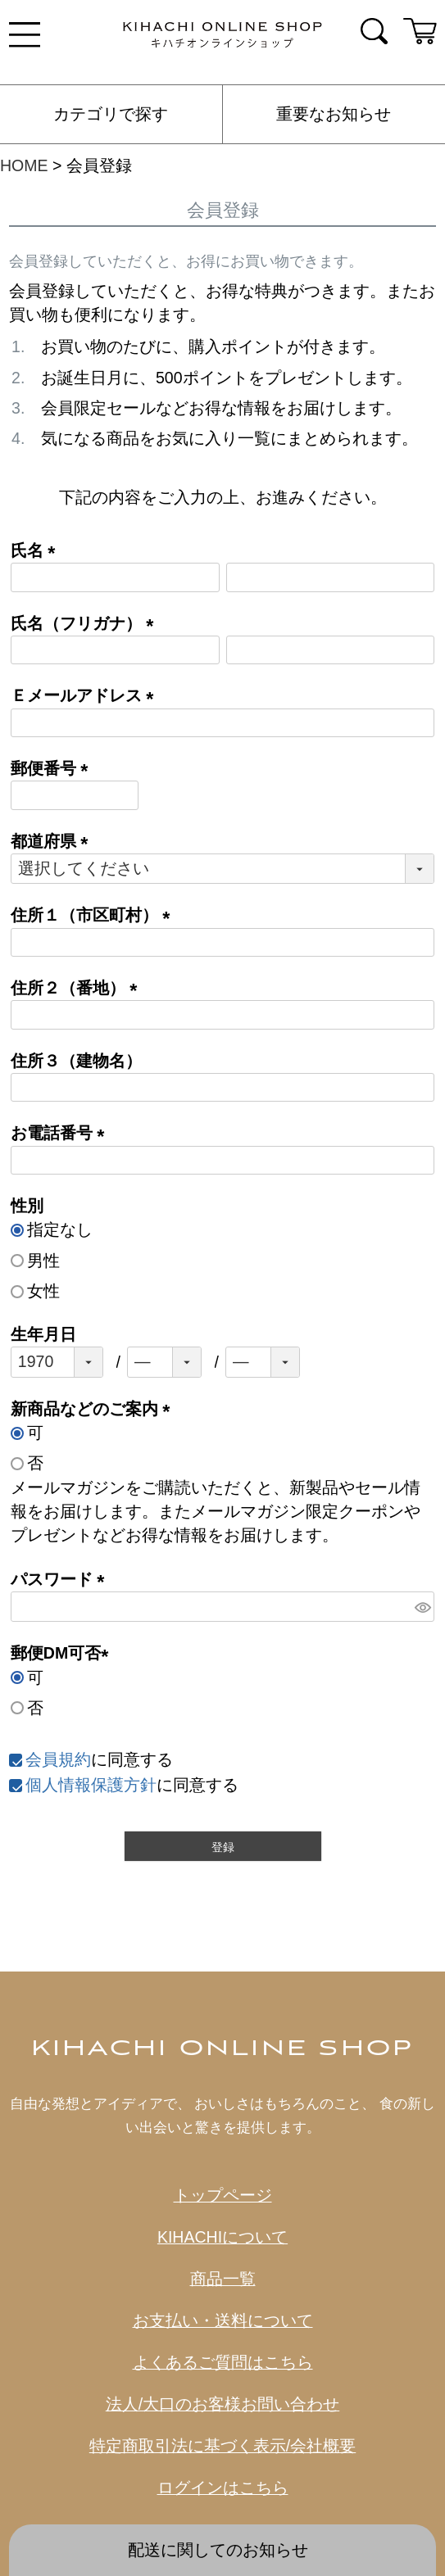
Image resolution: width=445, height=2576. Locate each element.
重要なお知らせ (333, 114)
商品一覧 (223, 2279)
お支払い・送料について (223, 2320)
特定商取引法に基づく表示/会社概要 (222, 2446)
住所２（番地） (78, 988)
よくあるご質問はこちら (223, 2362)
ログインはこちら (222, 2488)
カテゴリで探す (110, 114)
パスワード (62, 1579)
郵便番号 (54, 768)
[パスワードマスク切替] (422, 1606)
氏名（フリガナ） (86, 623)
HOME (24, 165)
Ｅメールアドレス (86, 695)
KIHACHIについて (222, 2237)
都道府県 (54, 841)
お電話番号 (62, 1133)
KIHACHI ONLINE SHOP (223, 2049)
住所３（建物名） (76, 1061)
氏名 (37, 550)
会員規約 (58, 1759)
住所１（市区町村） (95, 915)
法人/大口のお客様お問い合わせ (222, 2404)
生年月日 (43, 1334)
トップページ (223, 2195)
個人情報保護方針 (91, 1785)
